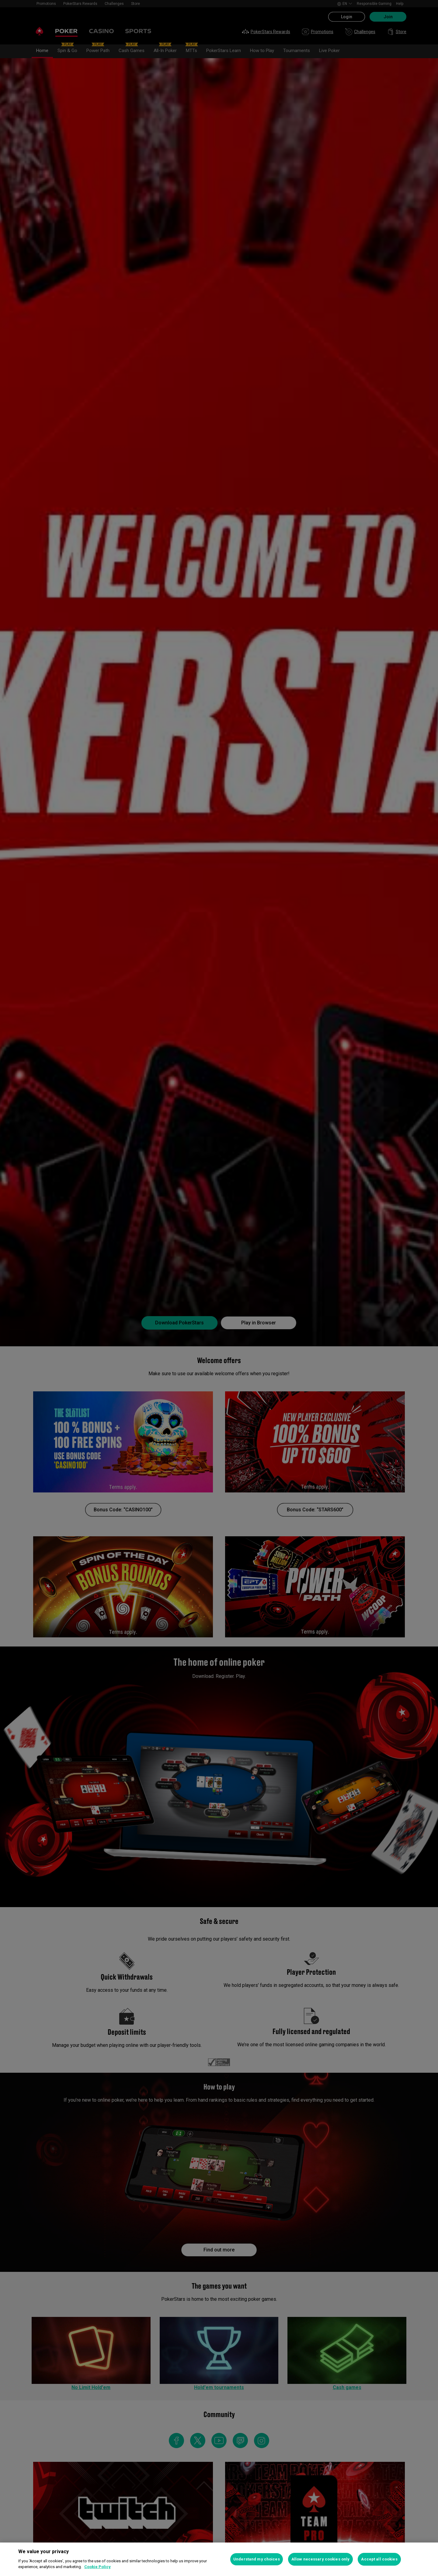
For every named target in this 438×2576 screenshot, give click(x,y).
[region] (219, 2559)
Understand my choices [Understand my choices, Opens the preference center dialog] (256, 2559)
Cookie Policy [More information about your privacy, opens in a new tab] (97, 2566)
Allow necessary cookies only (320, 2559)
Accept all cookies (379, 2559)
